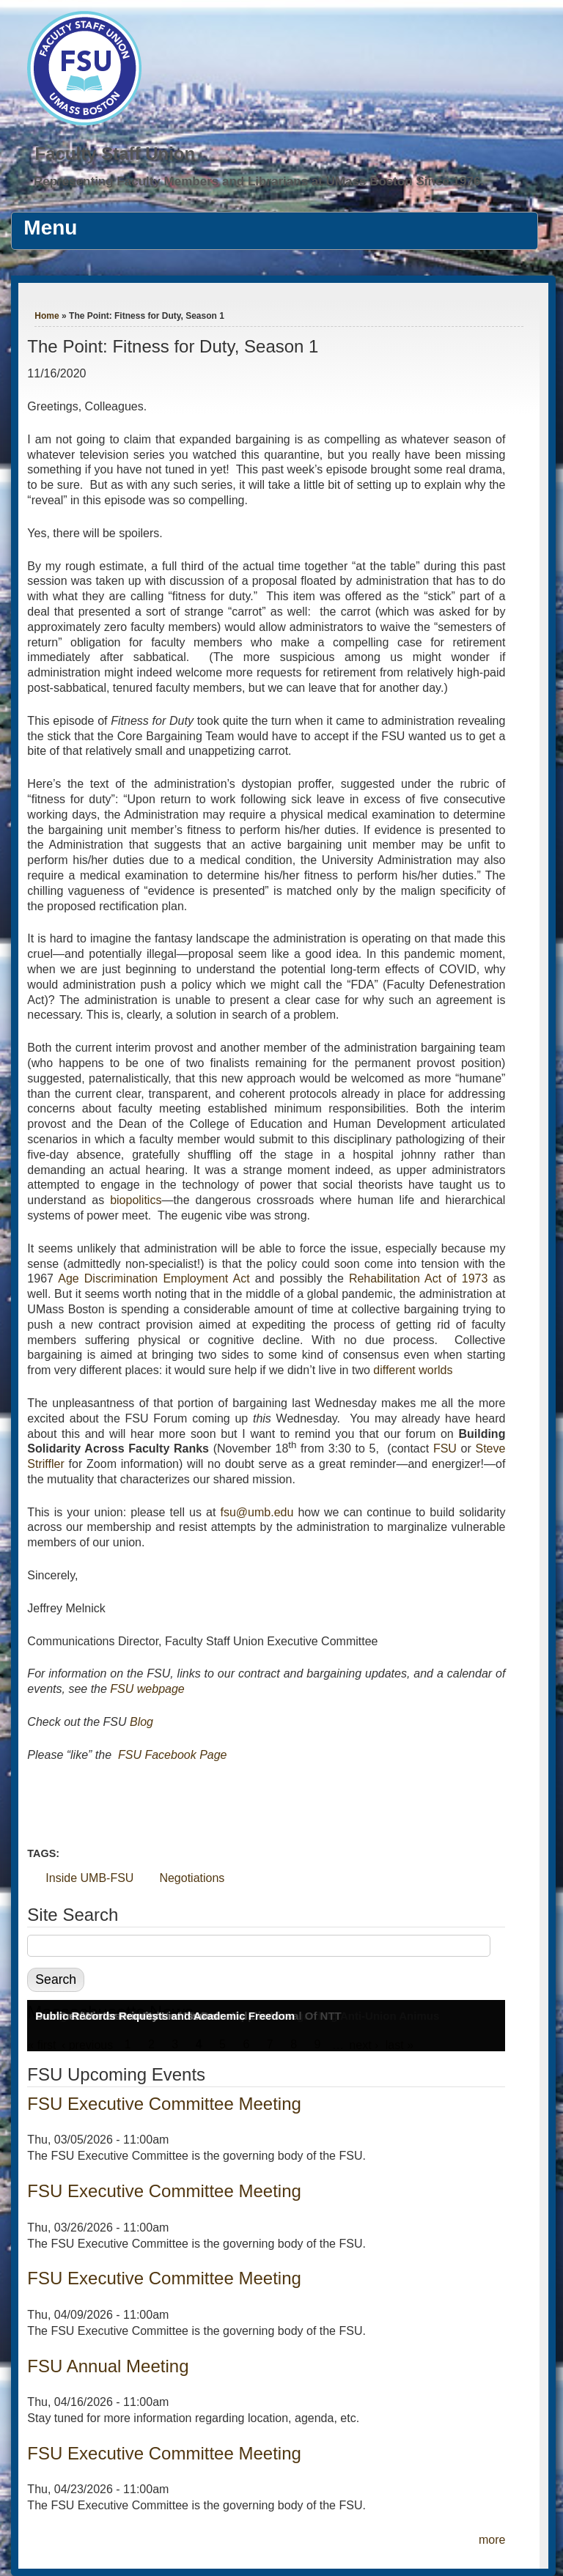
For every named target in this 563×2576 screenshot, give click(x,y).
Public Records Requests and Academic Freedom (165, 2015)
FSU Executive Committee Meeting (164, 2104)
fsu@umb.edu (256, 1512)
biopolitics (135, 1200)
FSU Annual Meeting (107, 2366)
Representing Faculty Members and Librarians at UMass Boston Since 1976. (259, 181)
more (492, 2539)
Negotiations (191, 1878)
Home (46, 316)
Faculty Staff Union (114, 153)
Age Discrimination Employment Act (153, 1278)
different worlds (412, 1370)
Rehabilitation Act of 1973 (418, 1278)
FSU (447, 1448)
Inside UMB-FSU (89, 1878)
